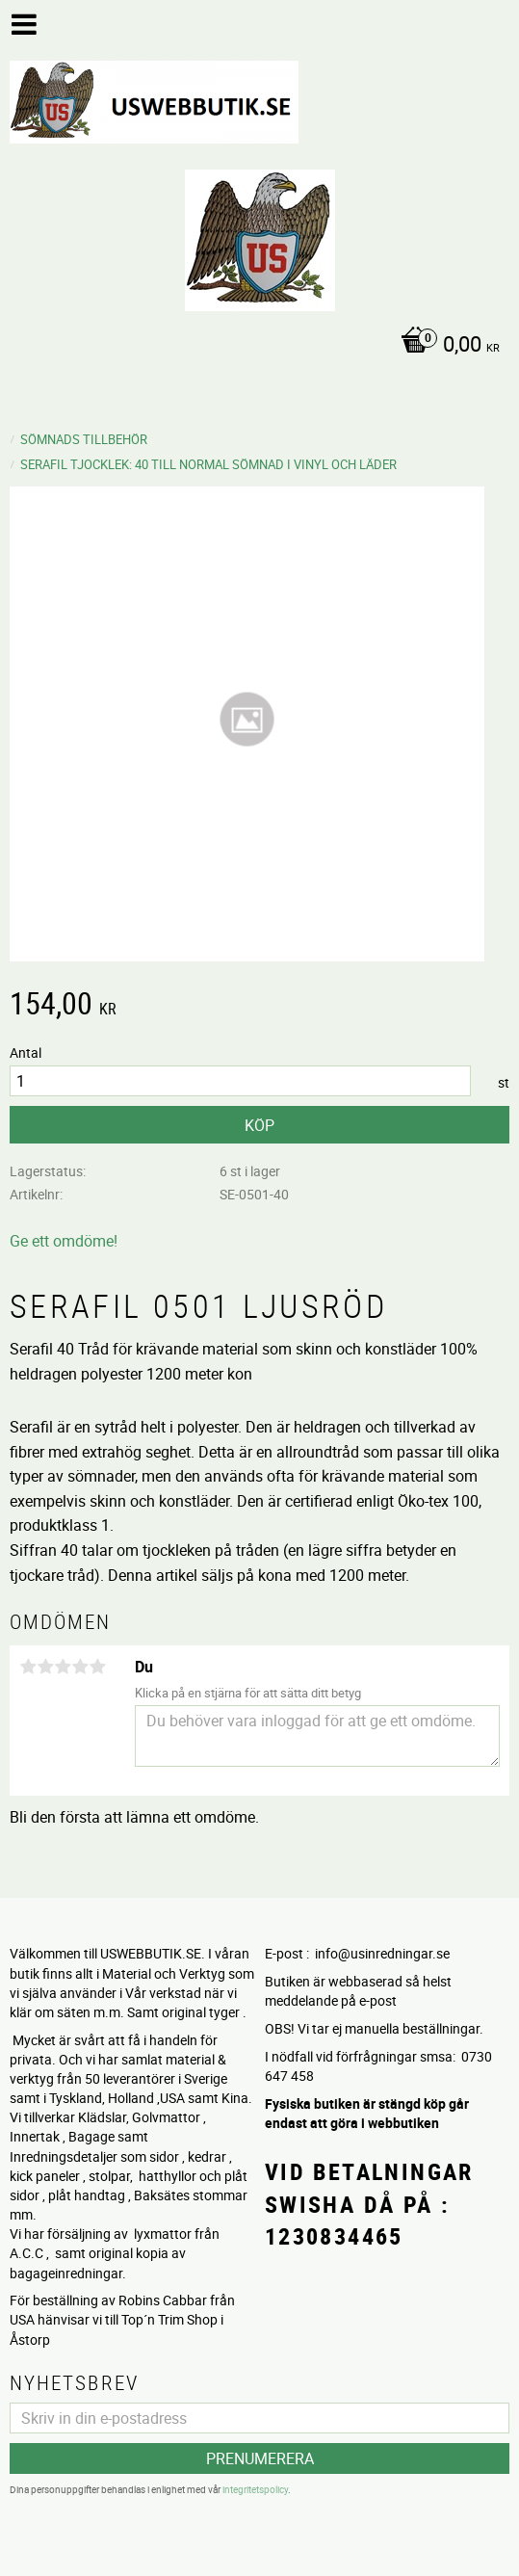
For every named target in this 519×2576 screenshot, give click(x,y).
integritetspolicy (255, 2489)
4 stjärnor (80, 1666)
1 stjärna (28, 1666)
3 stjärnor (62, 1666)
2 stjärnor (45, 1666)
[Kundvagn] (255, 346)
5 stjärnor (97, 1666)
